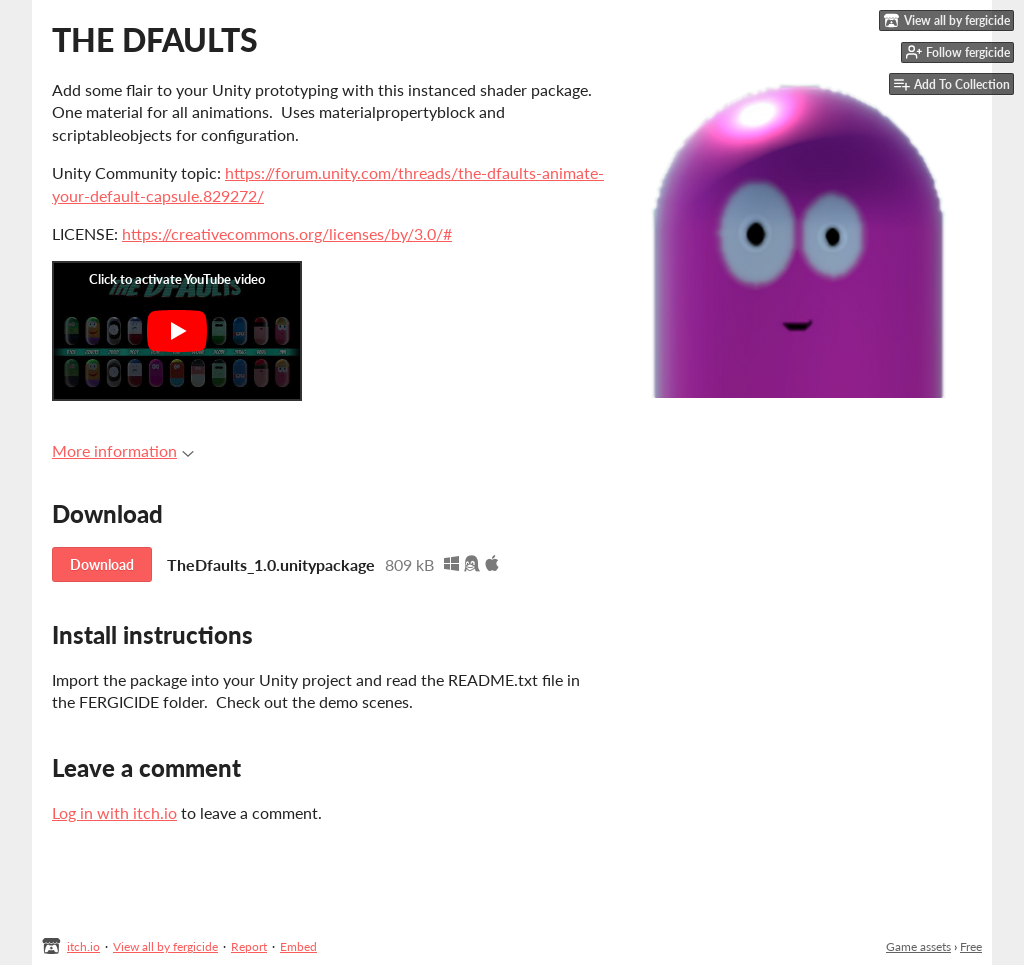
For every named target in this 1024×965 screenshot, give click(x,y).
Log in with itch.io (114, 812)
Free (971, 946)
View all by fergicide (165, 946)
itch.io (83, 946)
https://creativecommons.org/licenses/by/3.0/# (287, 233)
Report (249, 946)
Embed (298, 946)
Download (102, 564)
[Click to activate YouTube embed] (177, 331)
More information (123, 450)
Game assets (918, 946)
